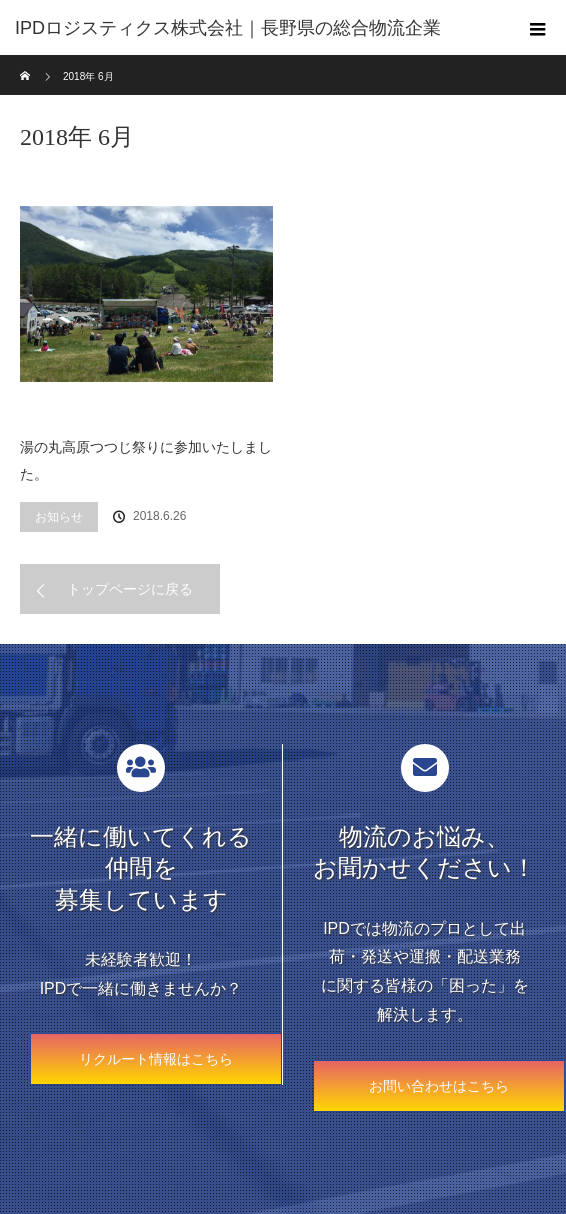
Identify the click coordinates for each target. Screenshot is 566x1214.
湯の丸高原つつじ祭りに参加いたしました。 (146, 460)
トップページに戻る (130, 589)
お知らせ (59, 517)
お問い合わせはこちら (439, 1086)
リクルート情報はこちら (156, 1059)
